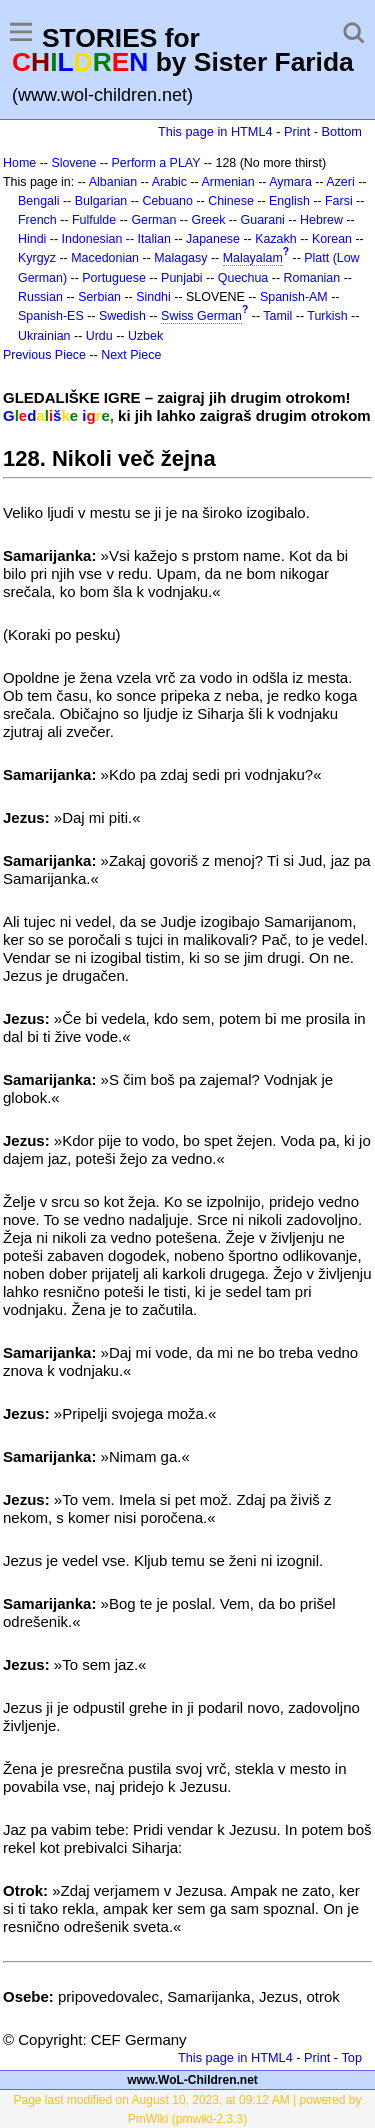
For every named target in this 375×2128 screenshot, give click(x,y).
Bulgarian (101, 201)
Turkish (327, 316)
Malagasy (180, 258)
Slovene (73, 163)
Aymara (290, 182)
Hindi (32, 239)
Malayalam (253, 258)
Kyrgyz (37, 258)
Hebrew (321, 220)
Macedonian (105, 258)
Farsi (339, 201)
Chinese (231, 201)
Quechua (243, 278)
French (37, 220)
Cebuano (167, 201)
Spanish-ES (51, 316)
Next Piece (131, 355)
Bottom (342, 131)
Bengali (39, 201)
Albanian (113, 182)
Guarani (263, 220)
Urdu (99, 336)
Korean (332, 239)
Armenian (227, 182)
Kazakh (276, 239)
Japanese (213, 239)
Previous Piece (44, 355)
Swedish (122, 316)
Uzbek (145, 336)
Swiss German (201, 316)
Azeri (340, 182)
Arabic (169, 182)
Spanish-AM (294, 297)
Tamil (277, 316)
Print (297, 131)
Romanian (312, 278)
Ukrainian (44, 336)
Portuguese (114, 278)
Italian (154, 239)
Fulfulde (94, 220)
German (153, 220)
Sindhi (153, 297)
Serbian (99, 297)
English (289, 201)
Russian (40, 297)
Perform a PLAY (156, 163)
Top (351, 2057)
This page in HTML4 (215, 131)
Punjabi (182, 278)
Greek (209, 220)
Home (19, 163)
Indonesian (92, 239)
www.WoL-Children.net (192, 2080)
